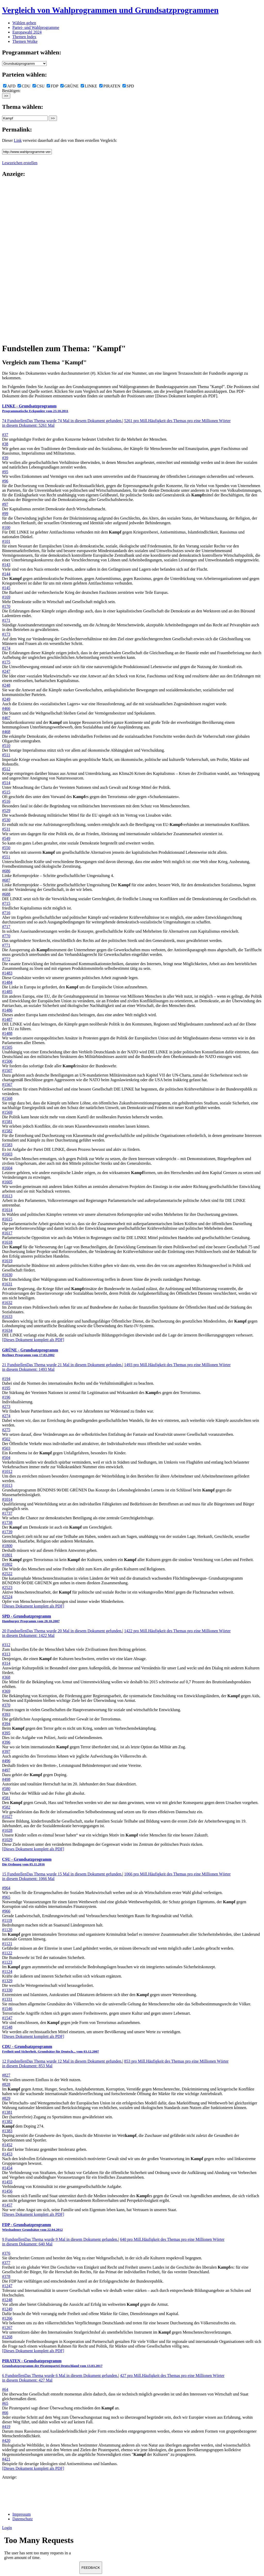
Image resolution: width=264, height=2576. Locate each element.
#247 (6, 671)
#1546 (7, 2008)
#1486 (7, 1010)
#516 (6, 801)
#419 (6, 2426)
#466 (6, 708)
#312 (6, 1645)
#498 (6, 1779)
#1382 (7, 2121)
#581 (6, 1798)
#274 (6, 1416)
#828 (6, 2084)
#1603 (7, 1154)
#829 (6, 2098)
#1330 (7, 1990)
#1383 (7, 2131)
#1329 (7, 1981)
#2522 (7, 1573)
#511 (6, 755)
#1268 (7, 2337)
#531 (6, 829)
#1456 (7, 2191)
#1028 (7, 1830)
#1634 (7, 1330)
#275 (6, 1430)
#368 (6, 1677)
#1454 (7, 2168)
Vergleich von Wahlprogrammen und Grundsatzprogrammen (110, 10)
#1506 (7, 1061)
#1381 (7, 2112)
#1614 (7, 1210)
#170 (6, 606)
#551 (6, 857)
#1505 (7, 1047)
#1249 (7, 2309)
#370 (6, 1705)
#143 (6, 564)
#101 (6, 541)
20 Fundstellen (62, 1631)
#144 (6, 574)
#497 (6, 1770)
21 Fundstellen (62, 1365)
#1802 (7, 1564)
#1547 (7, 2018)
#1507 (7, 1070)
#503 (6, 1448)
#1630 (7, 1275)
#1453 (7, 2154)
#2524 (7, 1597)
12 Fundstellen (62, 2061)
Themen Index (24, 37)
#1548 (7, 2027)
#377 (6, 2262)
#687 (6, 880)
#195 (6, 1388)
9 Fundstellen (60, 2239)
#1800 (7, 1546)
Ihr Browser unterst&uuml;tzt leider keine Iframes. (40, 2549)
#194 (6, 1378)
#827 (6, 2075)
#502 (6, 1439)
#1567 (7, 1084)
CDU (24, 86)
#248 (6, 685)
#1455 (7, 2182)
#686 (6, 871)
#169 (6, 597)
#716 (6, 912)
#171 (6, 620)
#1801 (7, 1555)
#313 (6, 1654)
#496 (6, 1761)
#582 (6, 1807)
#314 (6, 1663)
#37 (5, 434)
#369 (6, 1691)
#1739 (7, 1532)
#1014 (7, 1499)
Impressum (21, 2514)
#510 (6, 745)
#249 (6, 699)
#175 (6, 662)
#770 (6, 936)
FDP (52, 86)
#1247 (7, 2286)
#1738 (7, 1522)
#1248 (7, 2300)
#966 (6, 1911)
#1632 (7, 1302)
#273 (6, 1406)
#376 (6, 2253)
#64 (5, 2389)
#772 (6, 959)
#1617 (7, 1233)
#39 (5, 458)
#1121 (7, 1943)
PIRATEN (109, 86)
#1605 (7, 1182)
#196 (6, 1397)
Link (18, 140)
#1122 (7, 1953)
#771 (6, 945)
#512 (6, 769)
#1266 (7, 2318)
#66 (5, 2412)
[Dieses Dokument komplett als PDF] (33, 1340)
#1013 (7, 1485)
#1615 (7, 1219)
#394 (6, 1723)
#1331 (7, 1999)
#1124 (7, 1971)
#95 (5, 472)
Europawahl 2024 (27, 32)
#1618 (7, 1242)
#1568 (7, 1098)
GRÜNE (69, 86)
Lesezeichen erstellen (19, 163)
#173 (6, 634)
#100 (6, 527)
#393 (6, 1714)
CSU (38, 86)
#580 (6, 1788)
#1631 (7, 1284)
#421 (6, 2459)
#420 (6, 2440)
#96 (5, 481)
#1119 (7, 1920)
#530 (6, 820)
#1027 (7, 1816)
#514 (6, 783)
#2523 (7, 1587)
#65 (5, 2403)
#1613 (7, 1196)
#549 (6, 838)
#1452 (7, 2145)
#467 (6, 718)
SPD (128, 86)
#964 (6, 1888)
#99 (5, 513)
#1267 (7, 2327)
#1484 (7, 982)
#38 (5, 444)
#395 (6, 1733)
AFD (9, 86)
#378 (6, 2276)
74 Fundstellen (62, 421)
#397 (6, 1751)
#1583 (7, 1145)
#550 (6, 848)
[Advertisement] (22, 260)
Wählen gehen (24, 23)
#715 (6, 903)
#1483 (7, 973)
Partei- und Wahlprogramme (35, 27)
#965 (6, 1897)
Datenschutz (22, 2519)
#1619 (7, 1261)
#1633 (7, 1316)
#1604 (7, 1168)
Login (7, 2527)
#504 (6, 1457)
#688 (6, 894)
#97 (5, 504)
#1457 (7, 2205)
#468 (6, 731)
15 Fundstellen (62, 1874)
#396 (6, 1742)
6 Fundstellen (60, 2375)
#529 (6, 810)
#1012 (7, 1471)
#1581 (7, 1121)
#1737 (7, 1513)
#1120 (7, 1929)
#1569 (7, 1112)
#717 (6, 926)
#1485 (7, 991)
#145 (6, 588)
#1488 (7, 1033)
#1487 (7, 1019)
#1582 (7, 1131)
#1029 (7, 1839)
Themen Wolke (25, 41)
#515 (6, 792)
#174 (6, 648)
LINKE (89, 86)
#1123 (7, 1962)
